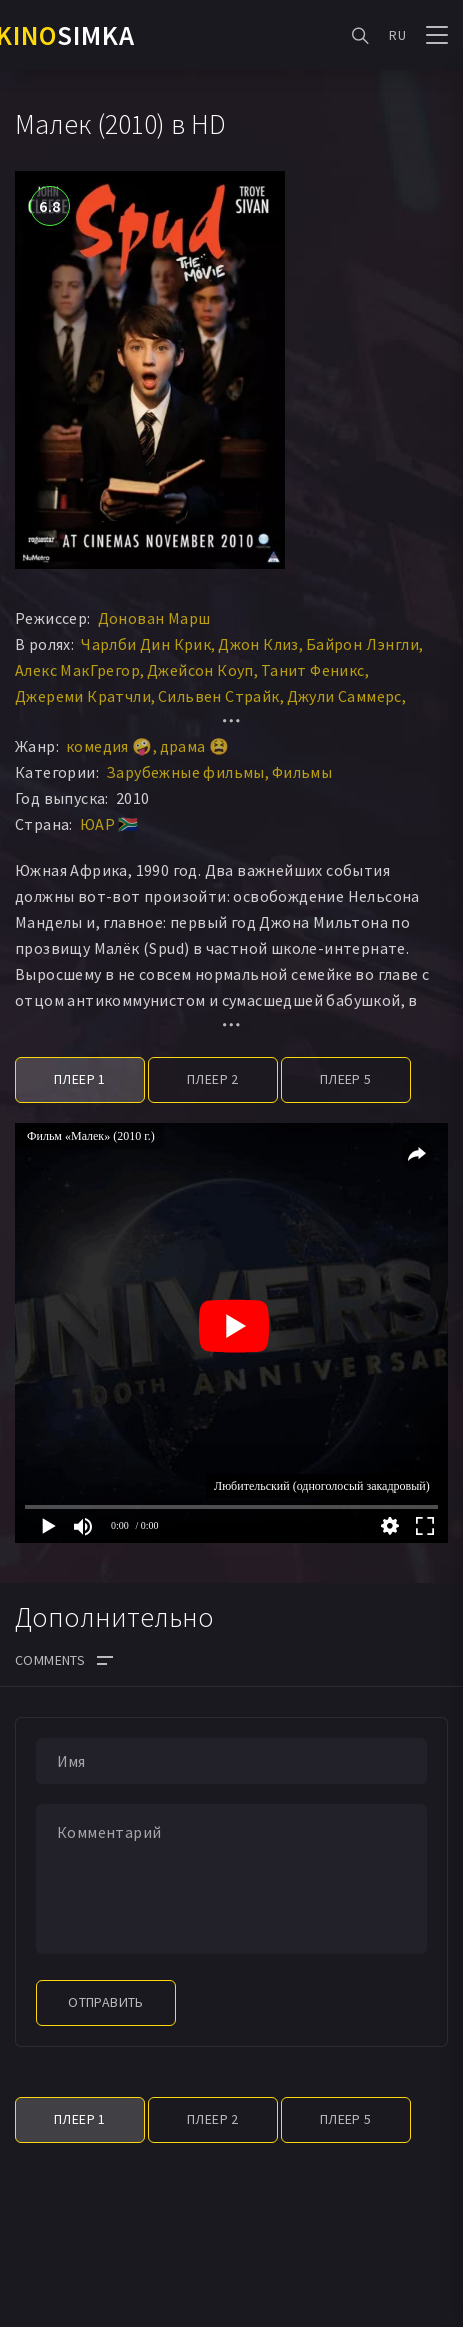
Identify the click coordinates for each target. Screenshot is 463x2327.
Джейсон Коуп (200, 670)
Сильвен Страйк (219, 696)
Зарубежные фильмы (185, 772)
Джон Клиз (258, 644)
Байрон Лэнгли (362, 644)
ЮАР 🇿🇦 (109, 824)
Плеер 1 (80, 1079)
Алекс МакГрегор (77, 670)
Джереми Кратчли (83, 696)
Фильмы (302, 772)
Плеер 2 (213, 1079)
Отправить (106, 2002)
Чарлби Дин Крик (146, 644)
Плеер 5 (346, 1079)
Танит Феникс (313, 670)
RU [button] (397, 35)
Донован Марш (154, 618)
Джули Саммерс (344, 696)
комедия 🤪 (109, 746)
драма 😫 (195, 746)
